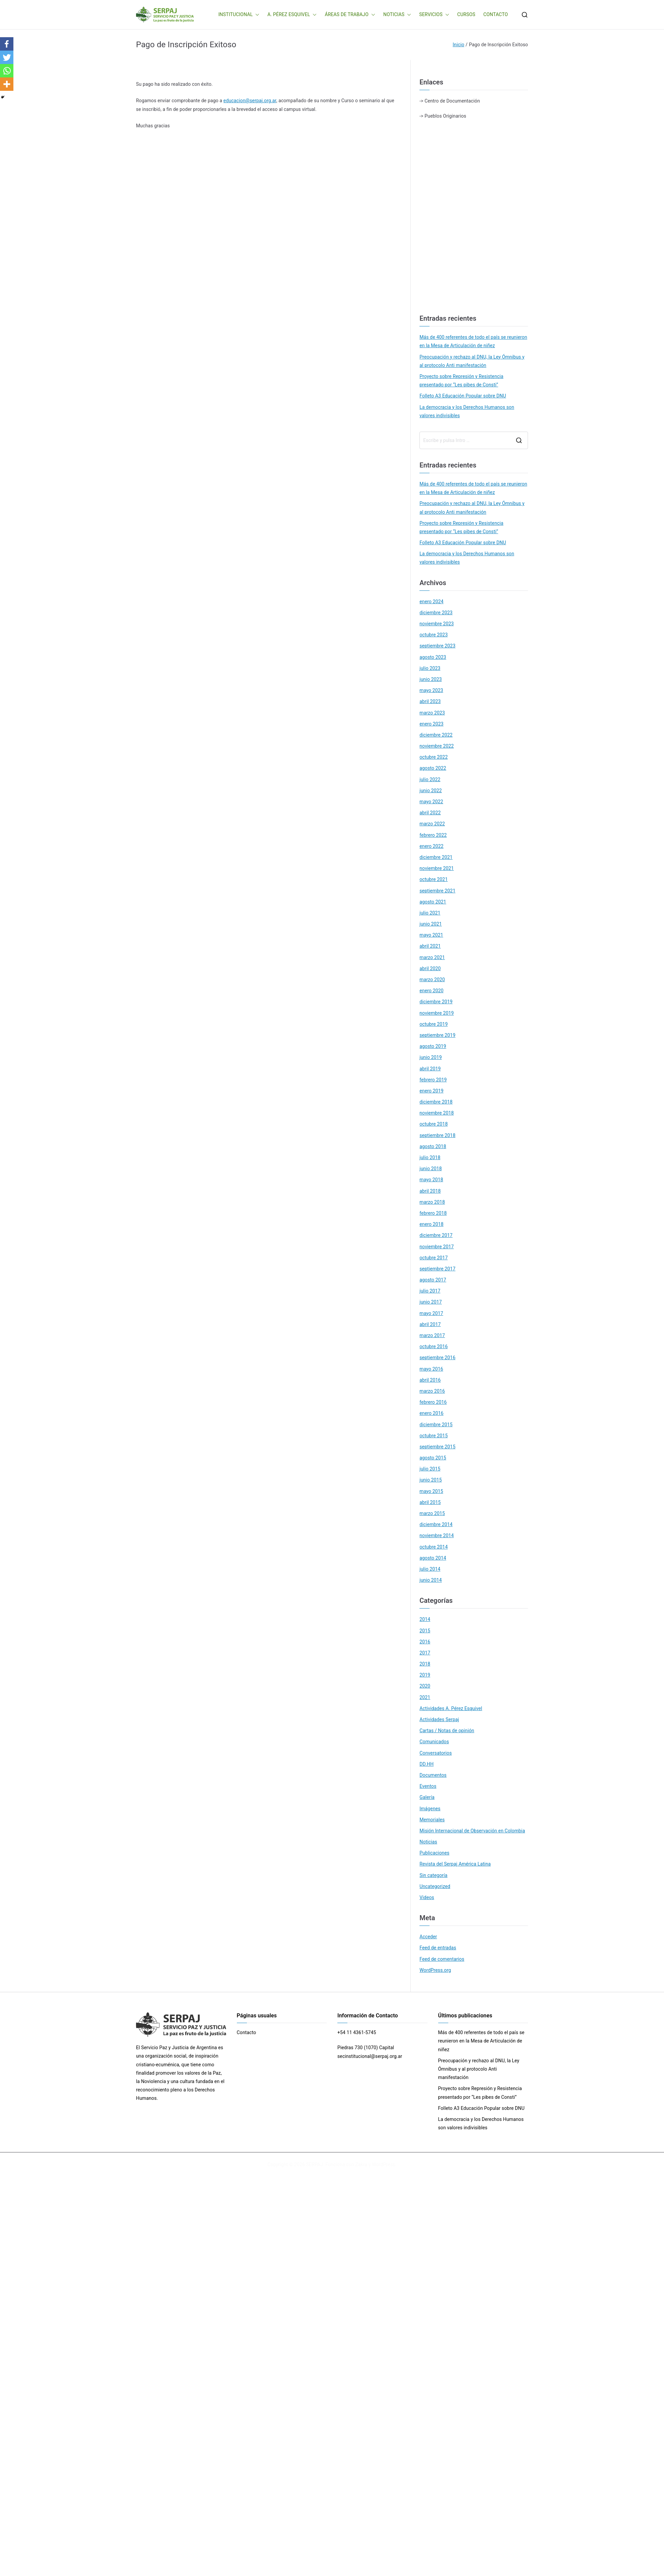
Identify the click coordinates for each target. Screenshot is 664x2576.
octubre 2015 (433, 1435)
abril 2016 (430, 1380)
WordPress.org (435, 1970)
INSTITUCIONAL (239, 14)
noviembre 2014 (436, 1535)
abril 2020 (430, 968)
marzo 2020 (432, 979)
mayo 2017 (431, 1313)
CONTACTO (495, 14)
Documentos (433, 1775)
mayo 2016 (431, 1369)
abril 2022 (430, 812)
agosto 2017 (432, 1279)
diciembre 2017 (436, 1235)
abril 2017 (430, 1324)
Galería (427, 1797)
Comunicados (434, 1741)
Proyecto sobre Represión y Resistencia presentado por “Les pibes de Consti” (461, 380)
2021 (424, 1697)
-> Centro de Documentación (449, 101)
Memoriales (432, 1819)
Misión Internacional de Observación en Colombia (472, 1830)
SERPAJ (314, 2164)
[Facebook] (6, 44)
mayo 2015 (431, 1491)
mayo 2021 (431, 935)
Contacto (246, 2032)
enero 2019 (431, 1090)
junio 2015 (430, 1480)
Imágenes (430, 1808)
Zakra (361, 2164)
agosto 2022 (432, 768)
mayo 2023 (431, 690)
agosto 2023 (432, 657)
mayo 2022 (431, 801)
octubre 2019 (433, 1024)
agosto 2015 (432, 1457)
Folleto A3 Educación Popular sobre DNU (462, 395)
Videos (426, 1897)
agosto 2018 (432, 1146)
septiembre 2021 (437, 890)
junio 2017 (430, 1302)
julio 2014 (429, 1569)
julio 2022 (429, 779)
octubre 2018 (433, 1124)
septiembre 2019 (437, 1035)
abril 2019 (430, 1068)
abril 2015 (430, 1502)
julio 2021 (429, 913)
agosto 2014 (432, 1558)
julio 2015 (429, 1468)
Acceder (428, 1936)
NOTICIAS (397, 14)
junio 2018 (430, 1168)
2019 (424, 1675)
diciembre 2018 (436, 1102)
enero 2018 (431, 1224)
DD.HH (426, 1764)
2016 (424, 1641)
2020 (424, 1686)
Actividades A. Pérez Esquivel (450, 1708)
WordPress (383, 2164)
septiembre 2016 (437, 1357)
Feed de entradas (437, 1947)
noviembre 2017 (436, 1246)
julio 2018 (429, 1157)
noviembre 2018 (436, 1113)
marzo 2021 (432, 957)
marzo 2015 (432, 1513)
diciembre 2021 (436, 857)
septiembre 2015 (437, 1446)
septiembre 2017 (437, 1268)
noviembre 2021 (436, 868)
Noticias (428, 1841)
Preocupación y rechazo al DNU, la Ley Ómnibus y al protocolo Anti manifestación (471, 361)
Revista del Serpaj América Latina (455, 1864)
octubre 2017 (433, 1257)
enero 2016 (431, 1413)
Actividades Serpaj (439, 1719)
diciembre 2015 (436, 1424)
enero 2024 (431, 601)
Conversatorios (435, 1753)
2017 (424, 1652)
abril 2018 (430, 1191)
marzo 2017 (432, 1335)
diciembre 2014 (436, 1524)
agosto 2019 (432, 1046)
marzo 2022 (432, 823)
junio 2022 (430, 790)
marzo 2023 (432, 712)
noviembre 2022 (436, 746)
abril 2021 (430, 946)
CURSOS (466, 14)
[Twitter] (6, 57)
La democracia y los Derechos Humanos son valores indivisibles (466, 411)
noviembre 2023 (436, 623)
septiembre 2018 (437, 1135)
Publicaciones (434, 1853)
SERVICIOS (434, 14)
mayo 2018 (431, 1179)
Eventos (427, 1786)
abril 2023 (430, 701)
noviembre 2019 (436, 1013)
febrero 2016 (433, 1402)
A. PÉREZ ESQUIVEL (292, 14)
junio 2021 (430, 924)
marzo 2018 (432, 1202)
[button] (256, 14)
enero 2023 (431, 724)
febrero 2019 (433, 1079)
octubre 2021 (433, 879)
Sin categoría (433, 1875)
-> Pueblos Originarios (442, 116)
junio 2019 (430, 1057)
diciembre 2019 (436, 1001)
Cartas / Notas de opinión (446, 1730)
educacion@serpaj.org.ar (249, 100)
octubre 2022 (433, 757)
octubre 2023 (433, 634)
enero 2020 (431, 990)
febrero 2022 (433, 835)
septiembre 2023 (437, 645)
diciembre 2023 (436, 612)
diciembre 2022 (436, 735)
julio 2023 (429, 668)
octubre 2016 (433, 1346)
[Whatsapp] (6, 70)
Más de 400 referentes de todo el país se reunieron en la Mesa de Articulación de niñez (473, 341)
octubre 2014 (433, 1547)
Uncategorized (434, 1886)
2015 (424, 1630)
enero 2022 (431, 846)
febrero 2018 (433, 1213)
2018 (424, 1664)
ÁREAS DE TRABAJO (350, 14)
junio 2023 (430, 679)
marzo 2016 (432, 1391)
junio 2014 (430, 1580)
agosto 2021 (432, 901)
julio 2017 (429, 1291)
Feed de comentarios (441, 1959)
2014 (424, 1619)
